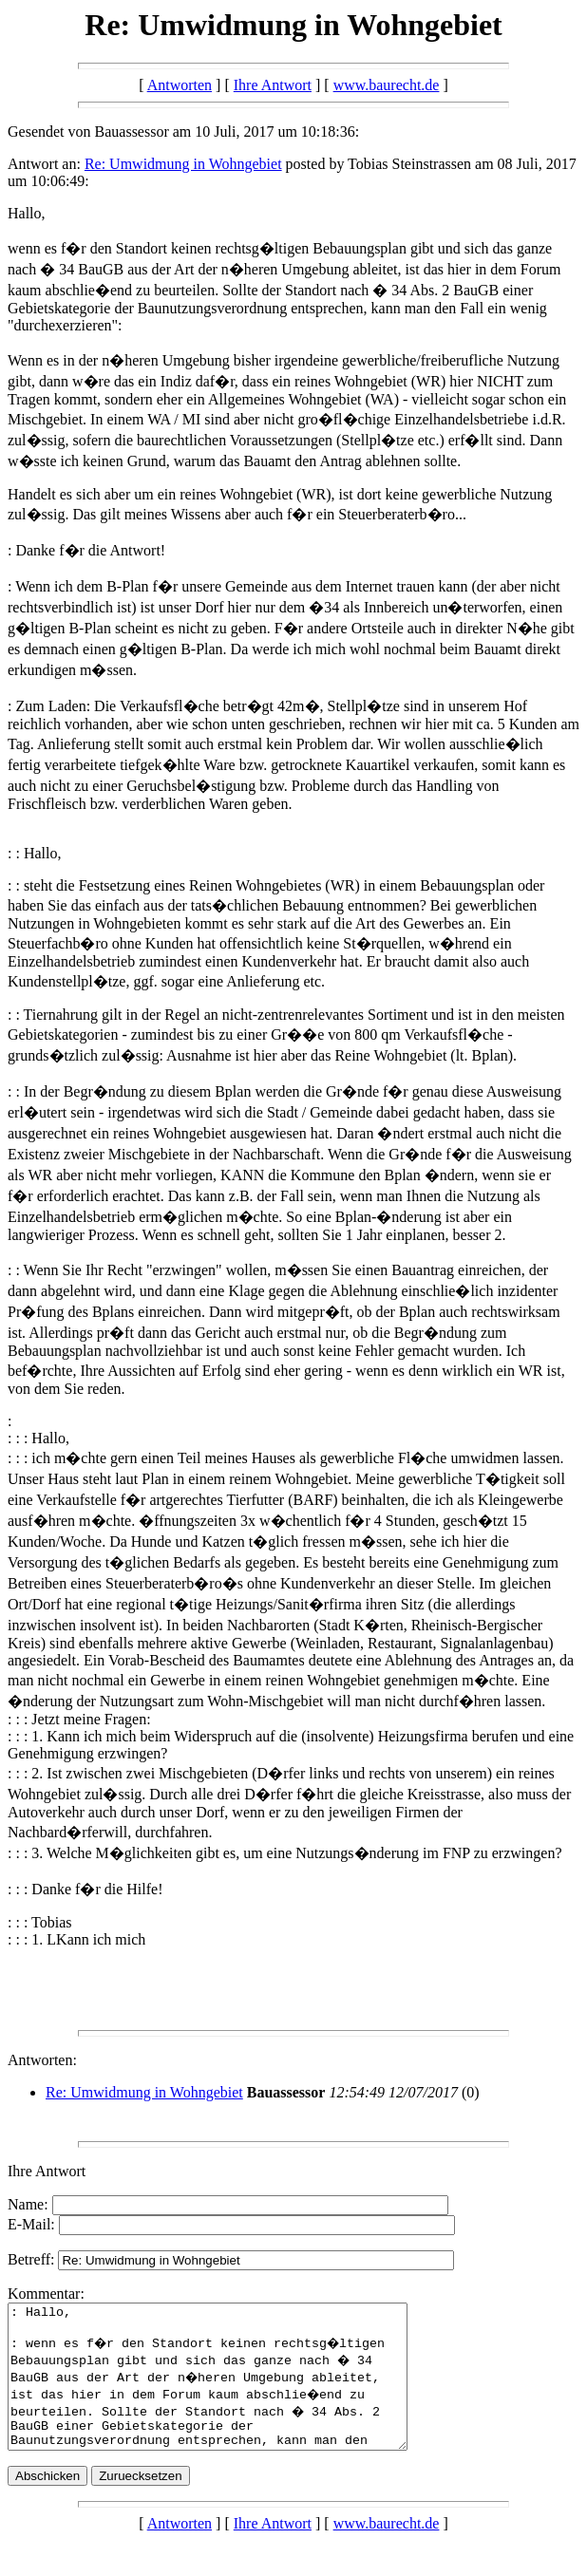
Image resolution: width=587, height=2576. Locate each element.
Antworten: (42, 2060)
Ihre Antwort (273, 85)
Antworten (179, 85)
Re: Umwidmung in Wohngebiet (183, 164)
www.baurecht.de (386, 85)
